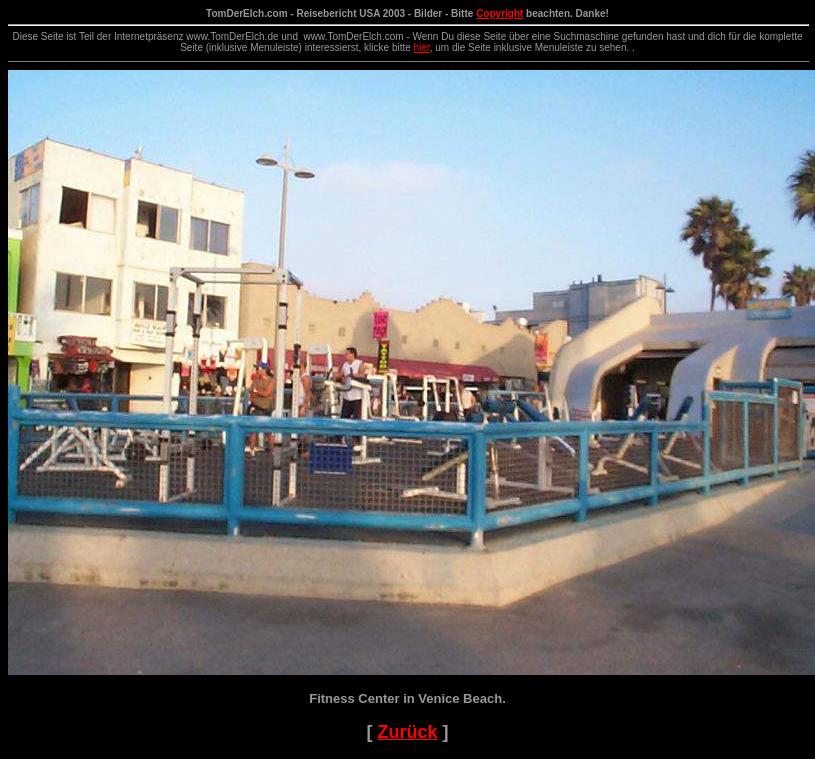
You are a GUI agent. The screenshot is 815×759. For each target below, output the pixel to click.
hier (422, 47)
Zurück (407, 732)
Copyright (499, 13)
